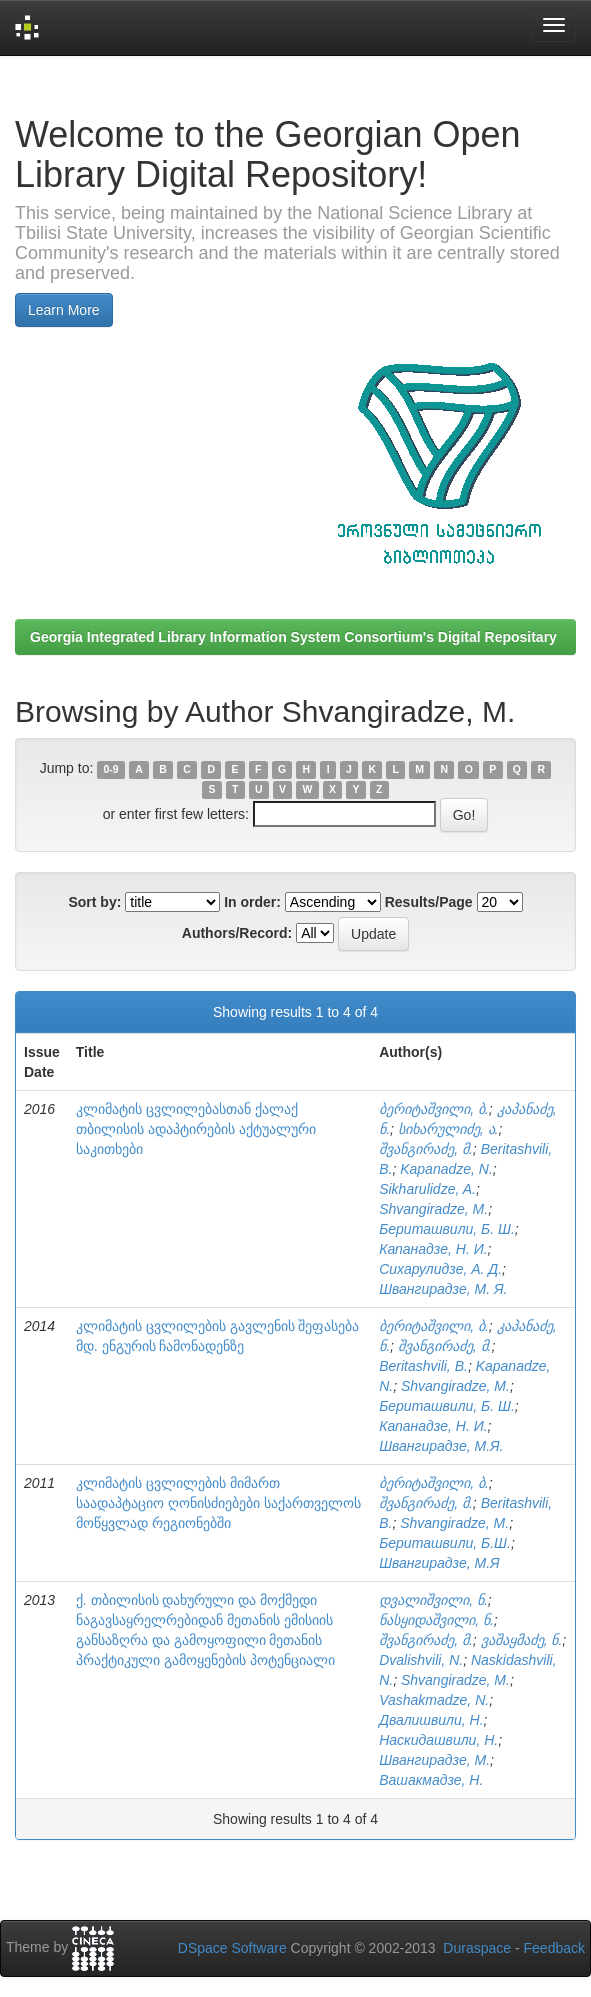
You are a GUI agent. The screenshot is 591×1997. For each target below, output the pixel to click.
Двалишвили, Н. (431, 1720)
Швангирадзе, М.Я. (441, 1446)
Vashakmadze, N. (434, 1700)
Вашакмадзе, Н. (431, 1780)
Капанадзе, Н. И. (433, 1249)
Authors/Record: (237, 933)
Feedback (554, 1948)
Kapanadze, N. (446, 1169)
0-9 (111, 769)
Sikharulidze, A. (427, 1189)
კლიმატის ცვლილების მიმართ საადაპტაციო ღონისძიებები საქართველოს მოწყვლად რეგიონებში (218, 1503)
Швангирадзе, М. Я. (443, 1289)
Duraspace (477, 1948)
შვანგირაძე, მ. (426, 1149)
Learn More (64, 310)
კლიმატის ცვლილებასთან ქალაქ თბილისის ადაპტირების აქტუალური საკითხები (196, 1129)
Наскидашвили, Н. (438, 1740)
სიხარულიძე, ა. (448, 1129)
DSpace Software (232, 1948)
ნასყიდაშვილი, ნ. (436, 1620)
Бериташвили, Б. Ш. (447, 1229)
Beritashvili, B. (423, 1366)
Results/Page (429, 902)
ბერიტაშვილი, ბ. (434, 1109)
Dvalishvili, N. (421, 1660)
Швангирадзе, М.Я (439, 1563)
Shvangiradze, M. (433, 1209)
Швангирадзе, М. (434, 1760)
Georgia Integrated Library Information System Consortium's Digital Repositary (293, 637)
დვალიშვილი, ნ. (433, 1600)
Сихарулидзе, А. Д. (440, 1269)
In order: (252, 902)
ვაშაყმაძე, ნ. (522, 1640)
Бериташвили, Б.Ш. (445, 1543)
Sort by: (94, 902)
